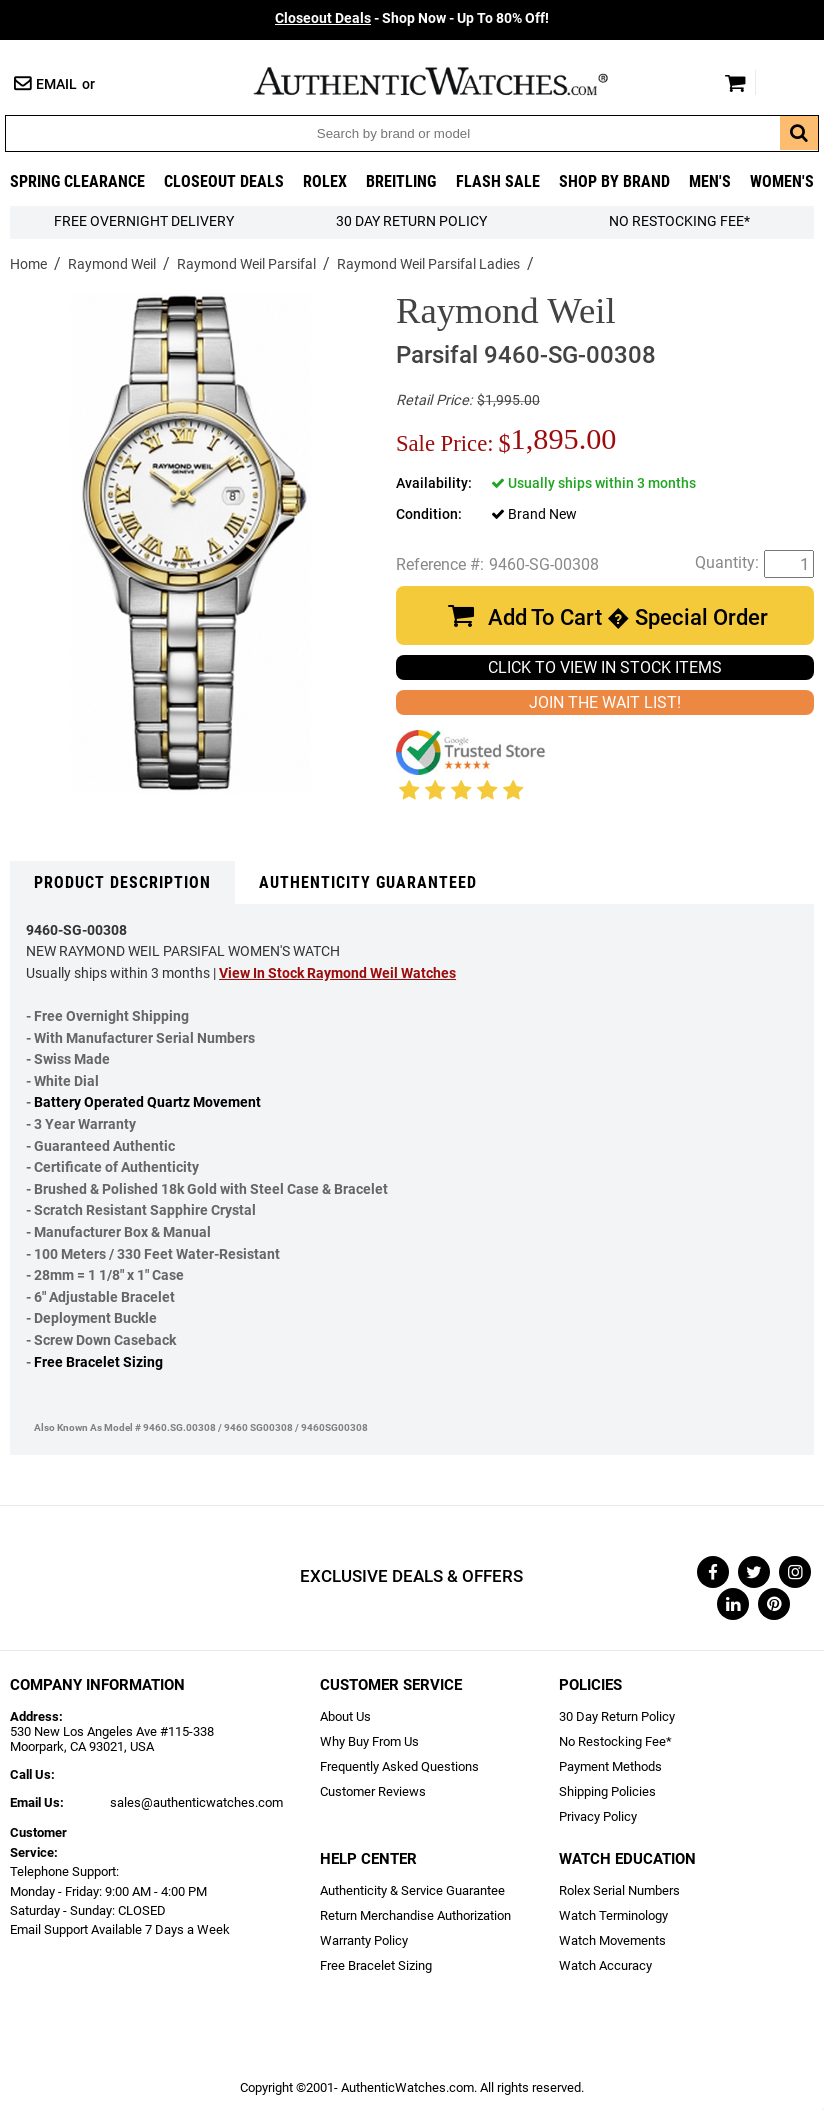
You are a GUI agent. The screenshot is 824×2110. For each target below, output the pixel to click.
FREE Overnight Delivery (144, 221)
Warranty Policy (364, 1940)
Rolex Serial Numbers (619, 1890)
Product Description (122, 882)
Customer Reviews (373, 1791)
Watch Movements (612, 1940)
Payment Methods (610, 1766)
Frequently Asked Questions (399, 1766)
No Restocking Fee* (679, 221)
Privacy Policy (598, 1816)
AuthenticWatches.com (452, 81)
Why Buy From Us (369, 1741)
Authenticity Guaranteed (368, 882)
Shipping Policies (607, 1791)
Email (56, 84)
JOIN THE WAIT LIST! (605, 702)
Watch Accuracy (605, 1965)
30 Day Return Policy (617, 1716)
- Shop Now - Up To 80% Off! (412, 18)
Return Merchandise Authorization (415, 1915)
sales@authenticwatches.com (196, 1802)
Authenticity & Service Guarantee (412, 1890)
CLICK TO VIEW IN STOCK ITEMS (605, 667)
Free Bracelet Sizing (98, 1362)
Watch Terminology (613, 1915)
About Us (345, 1716)
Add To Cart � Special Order (628, 617)
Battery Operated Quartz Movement (147, 1102)
